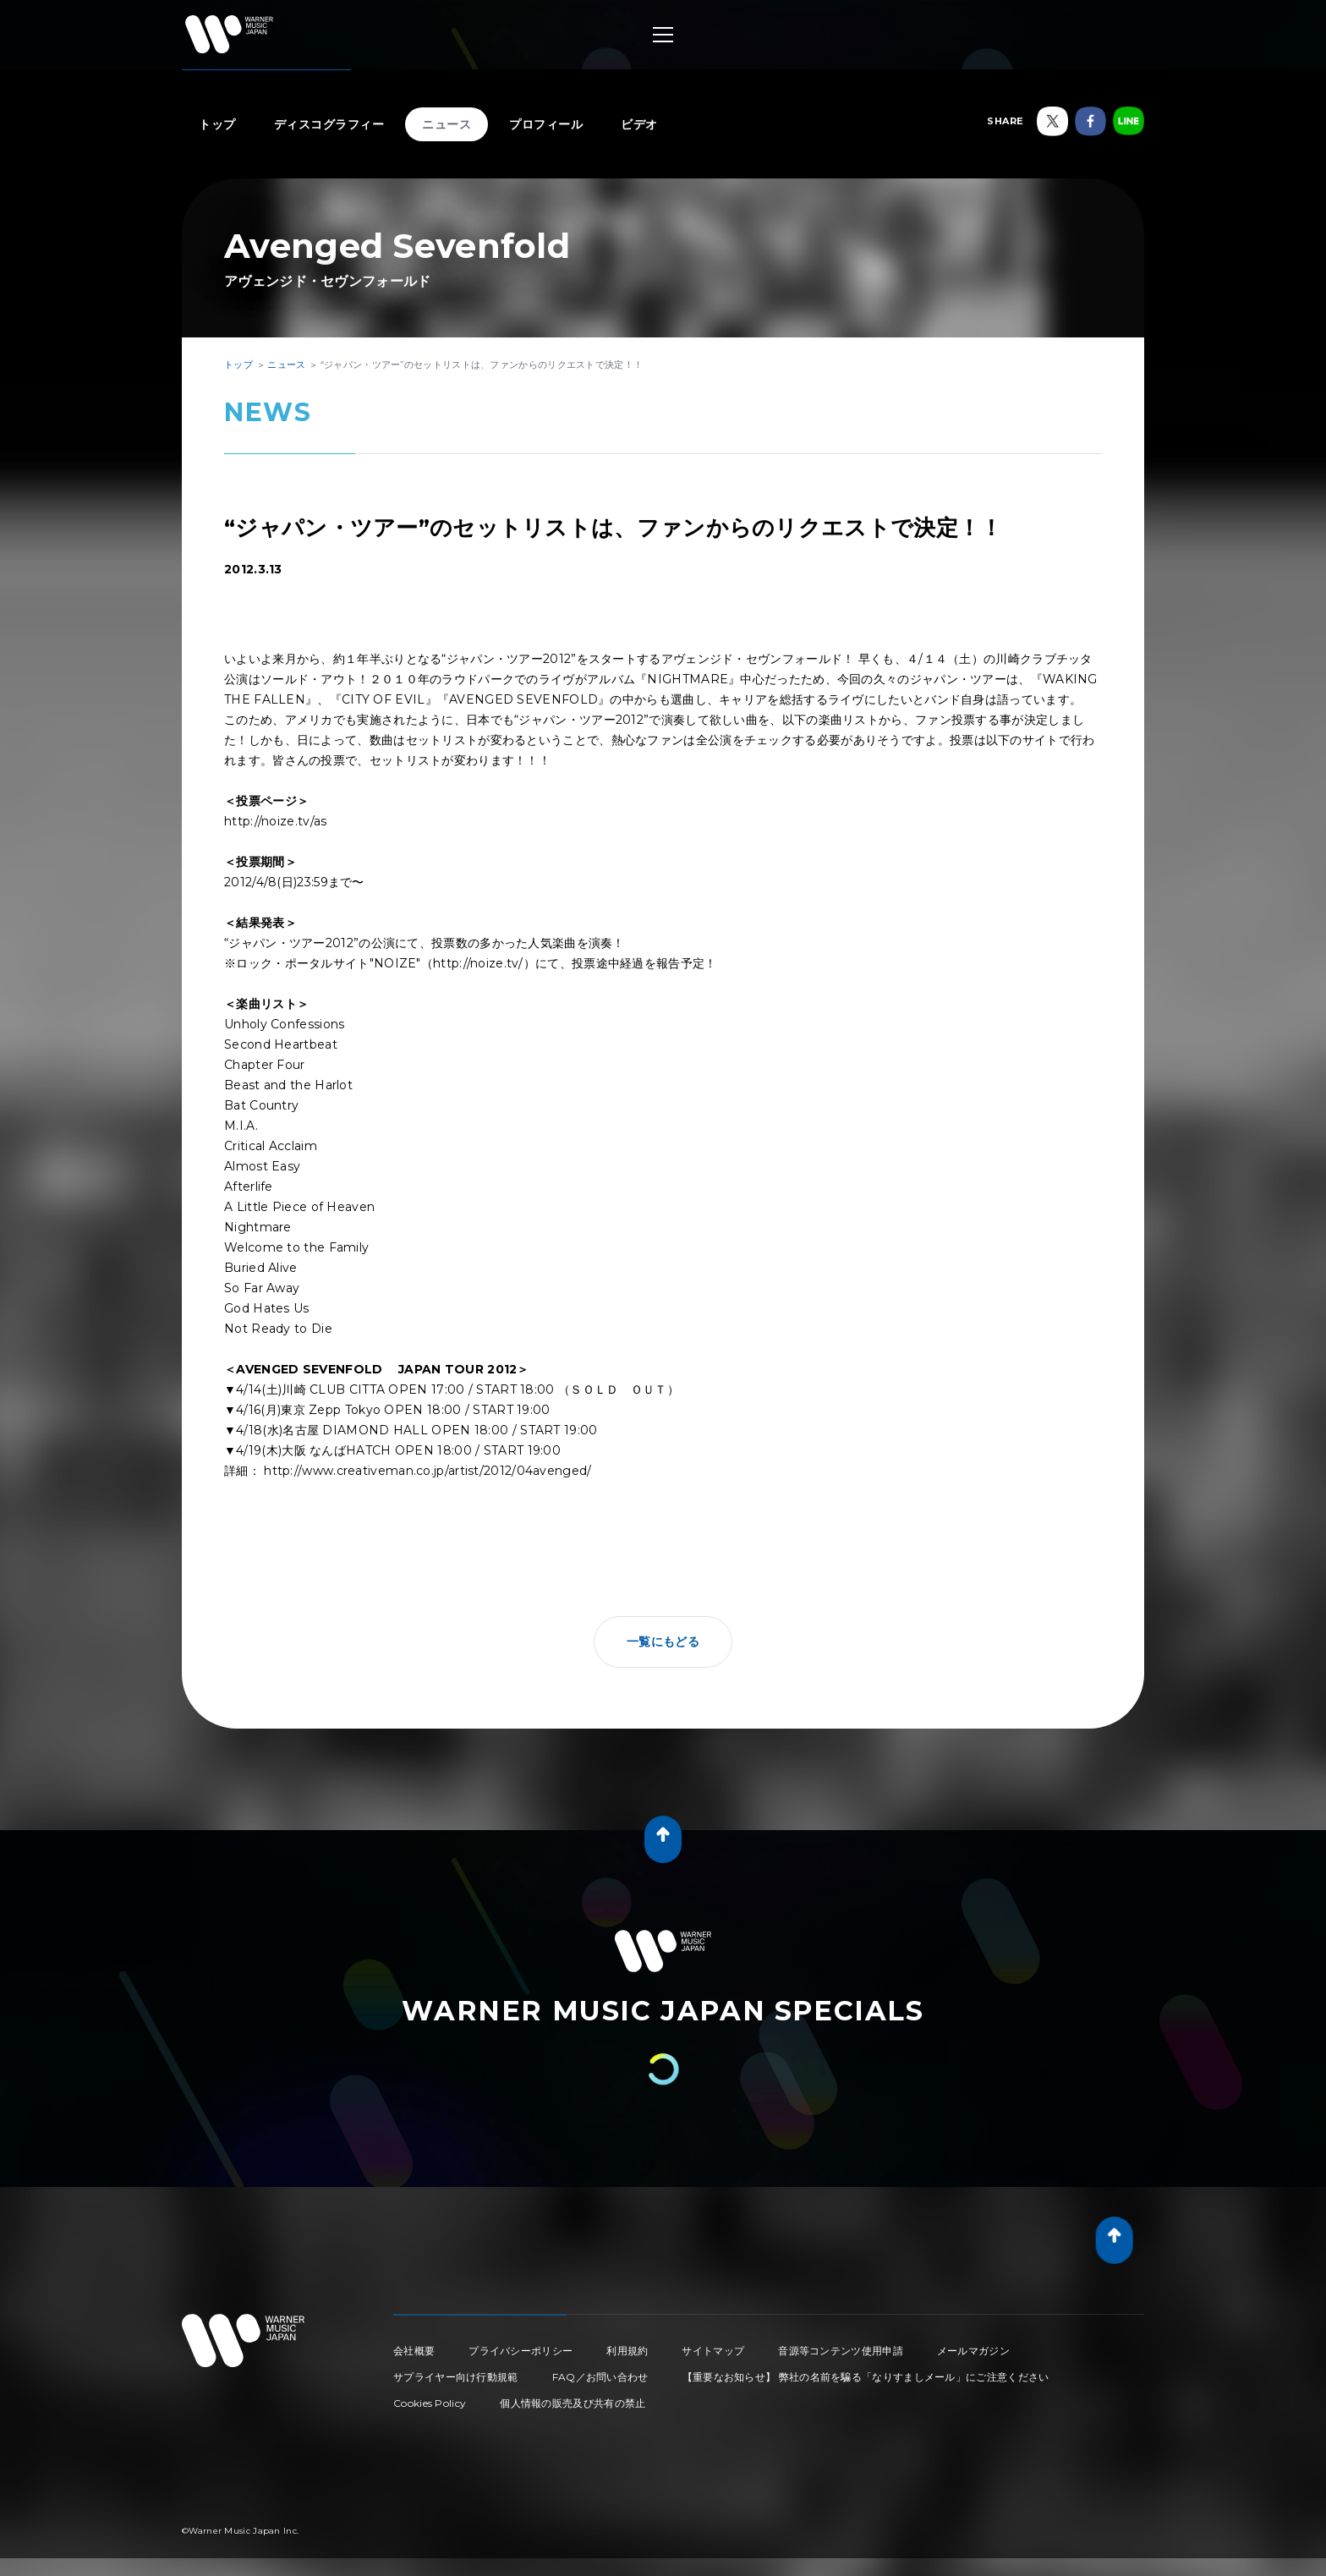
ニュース (446, 124)
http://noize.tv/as (275, 821)
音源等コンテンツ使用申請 (840, 2350)
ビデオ (639, 124)
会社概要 (414, 2350)
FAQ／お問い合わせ (600, 2376)
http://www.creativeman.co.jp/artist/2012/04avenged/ (427, 1470)
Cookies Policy (429, 2403)
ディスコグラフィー (329, 124)
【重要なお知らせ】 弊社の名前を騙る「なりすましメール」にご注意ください (865, 2376)
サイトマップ (713, 2350)
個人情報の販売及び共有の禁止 (572, 2403)
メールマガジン (973, 2350)
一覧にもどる (663, 1641)
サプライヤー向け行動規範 (455, 2376)
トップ (217, 124)
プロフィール (546, 124)
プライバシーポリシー (520, 2350)
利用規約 (627, 2350)
